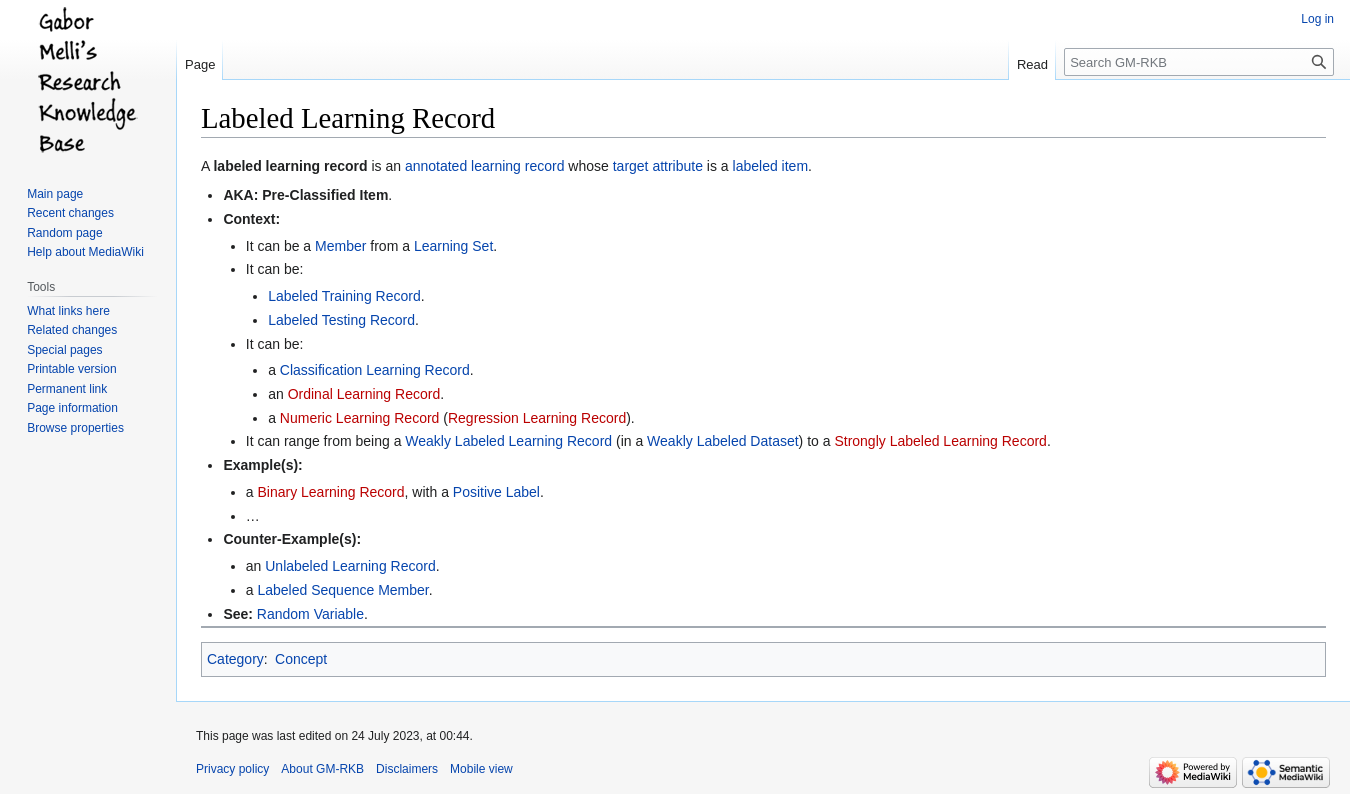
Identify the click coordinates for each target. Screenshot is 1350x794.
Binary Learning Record (330, 492)
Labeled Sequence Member (342, 590)
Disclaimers (407, 769)
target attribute (658, 166)
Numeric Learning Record (360, 418)
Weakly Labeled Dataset (723, 441)
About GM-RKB (322, 769)
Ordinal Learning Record (364, 394)
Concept (301, 659)
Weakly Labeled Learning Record (508, 441)
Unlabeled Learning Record (350, 566)
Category (235, 659)
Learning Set (453, 246)
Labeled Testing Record (341, 320)
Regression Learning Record (537, 418)
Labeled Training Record (344, 296)
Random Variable (310, 614)
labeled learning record (290, 166)
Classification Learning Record (375, 370)
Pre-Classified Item (325, 195)
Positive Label (496, 492)
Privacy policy (232, 769)
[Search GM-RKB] (1199, 62)
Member (340, 246)
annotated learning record (485, 166)
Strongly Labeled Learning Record (940, 441)
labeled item (771, 166)
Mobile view (481, 769)
